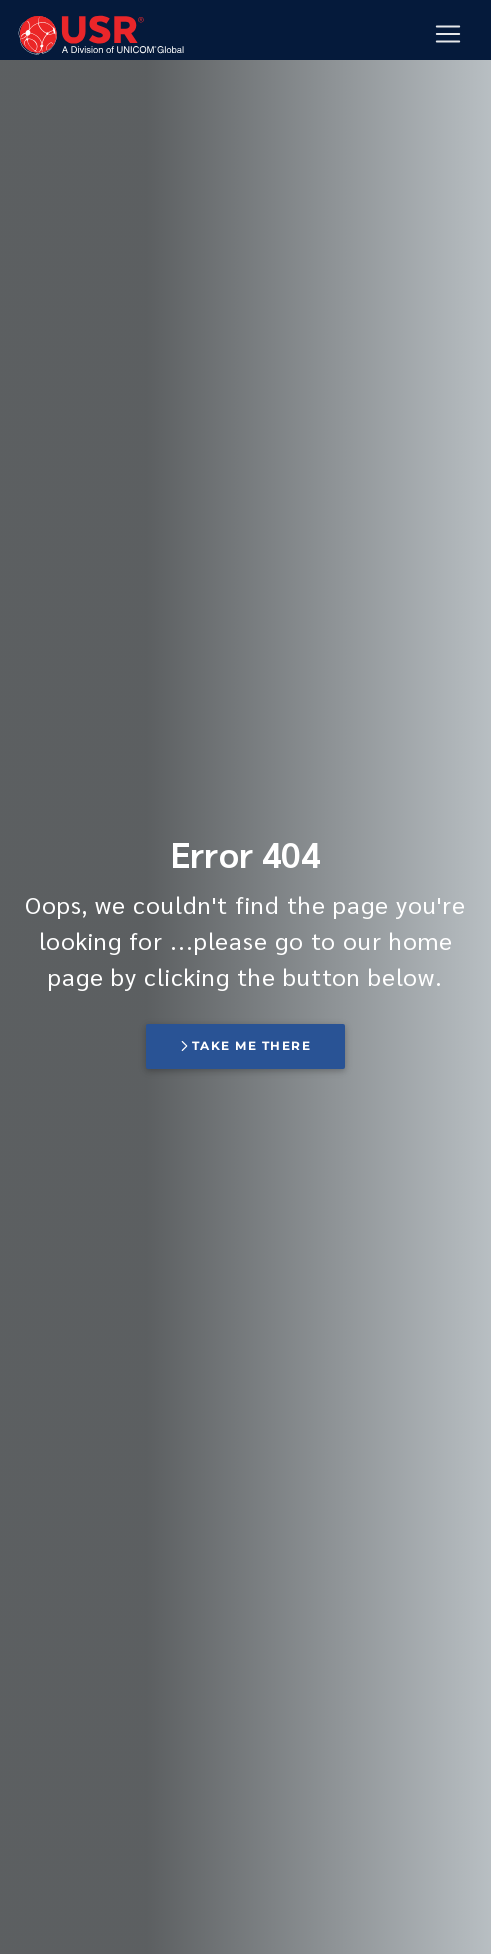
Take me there (246, 1045)
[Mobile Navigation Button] (448, 34)
